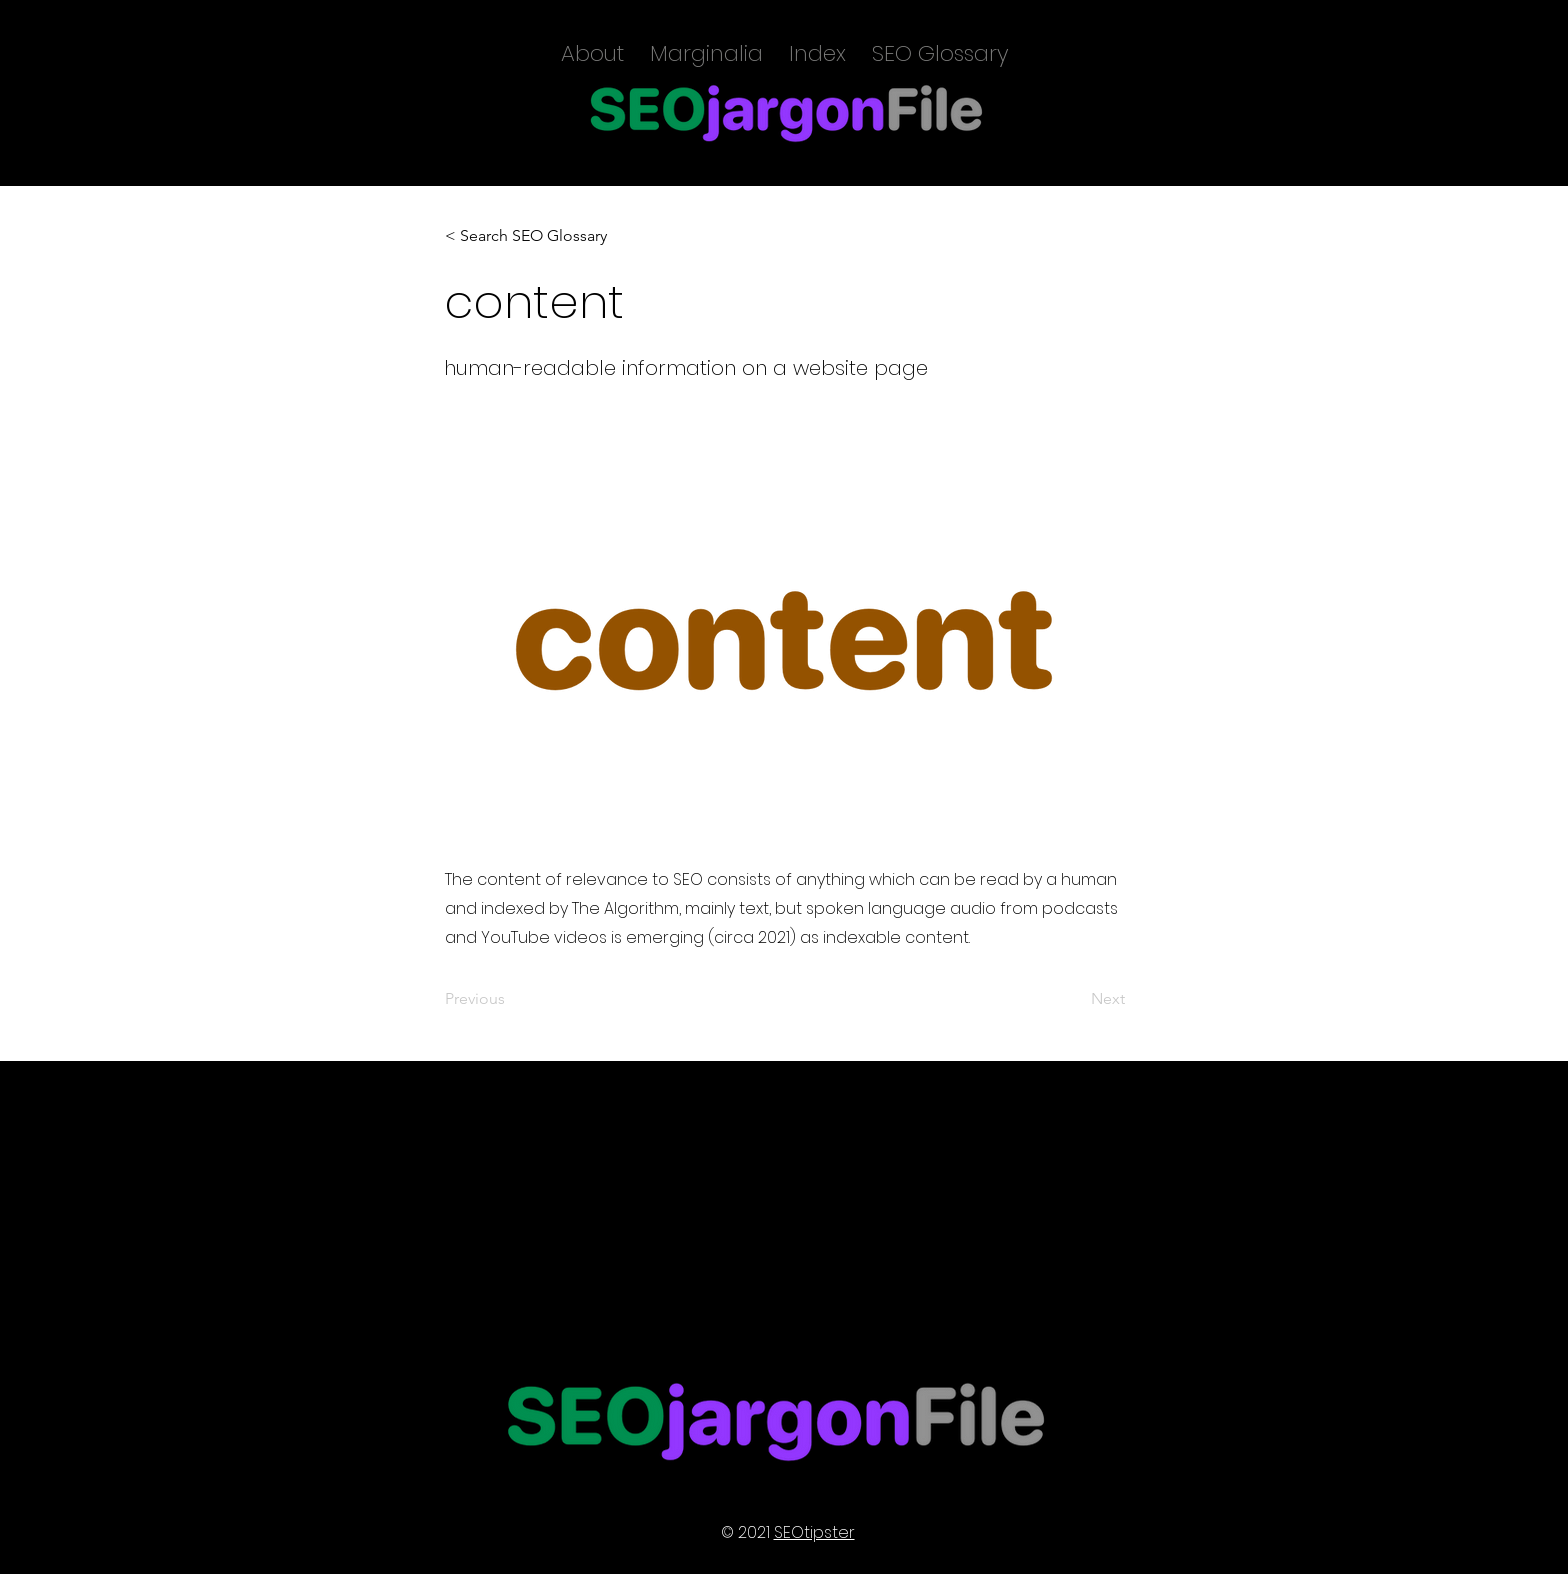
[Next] (1075, 999)
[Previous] (511, 999)
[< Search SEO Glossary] (526, 236)
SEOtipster (814, 1532)
